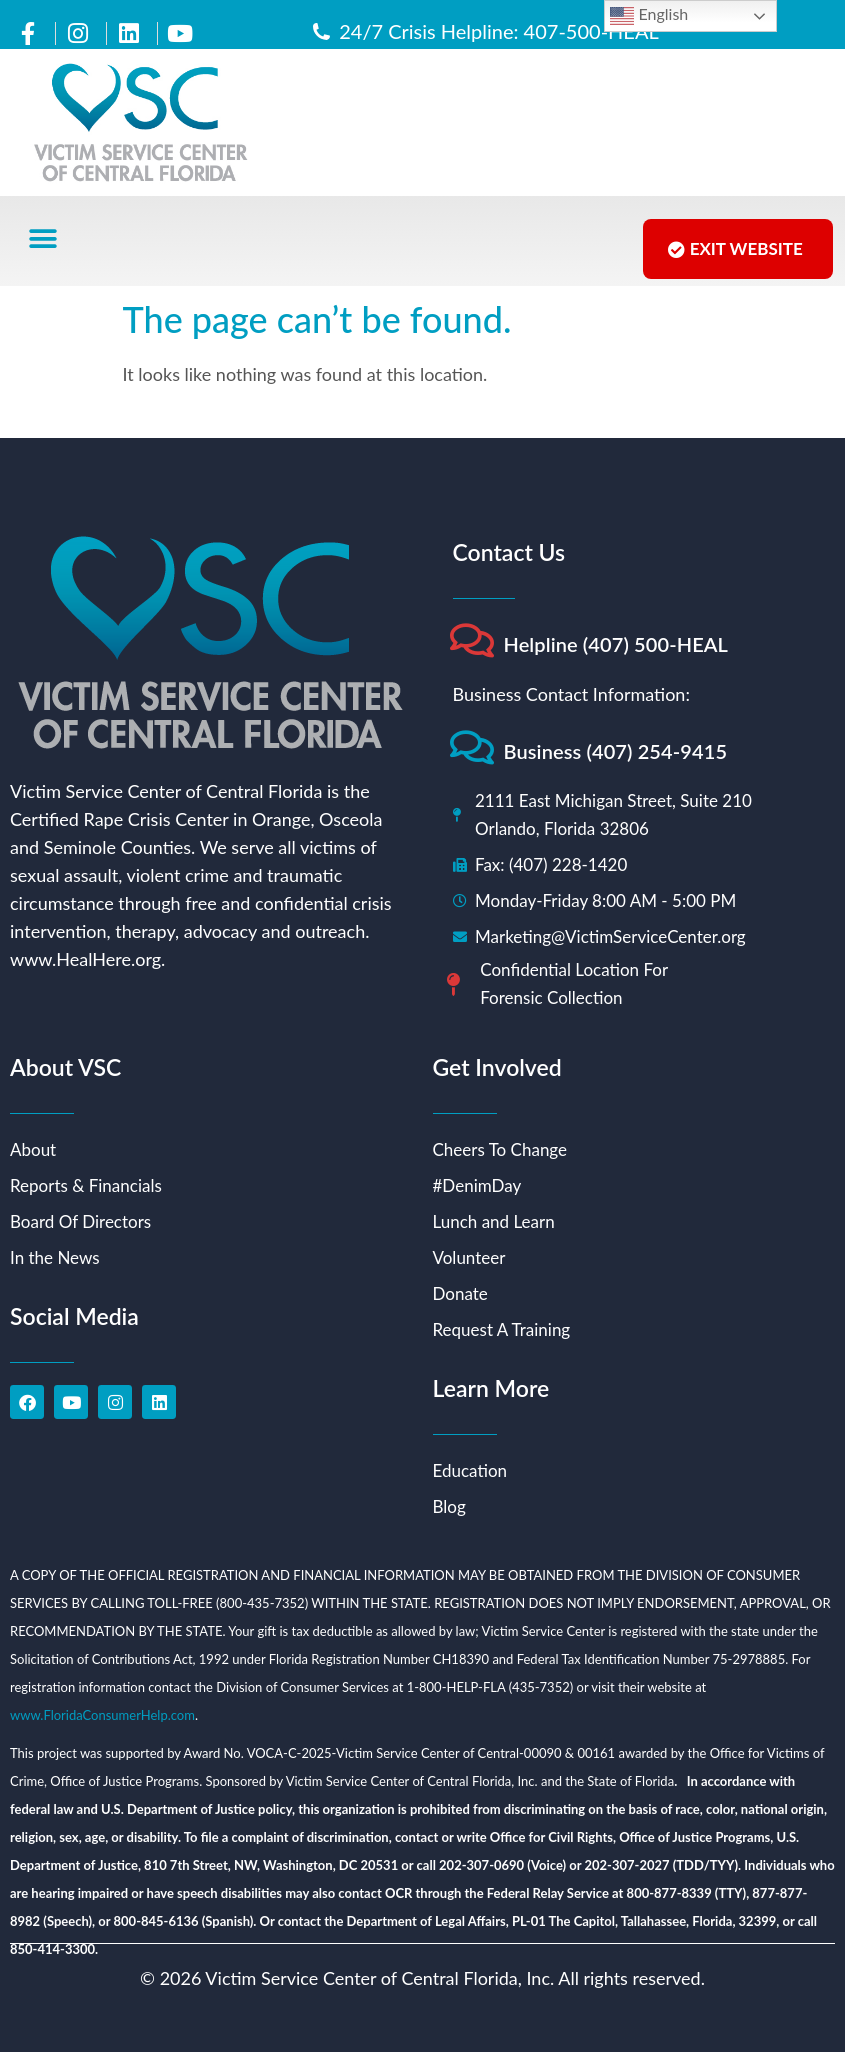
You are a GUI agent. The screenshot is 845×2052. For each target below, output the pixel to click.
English (649, 16)
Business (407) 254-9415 (616, 751)
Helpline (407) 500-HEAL (616, 644)
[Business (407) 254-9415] (472, 747)
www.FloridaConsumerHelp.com (102, 1715)
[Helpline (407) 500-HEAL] (472, 640)
